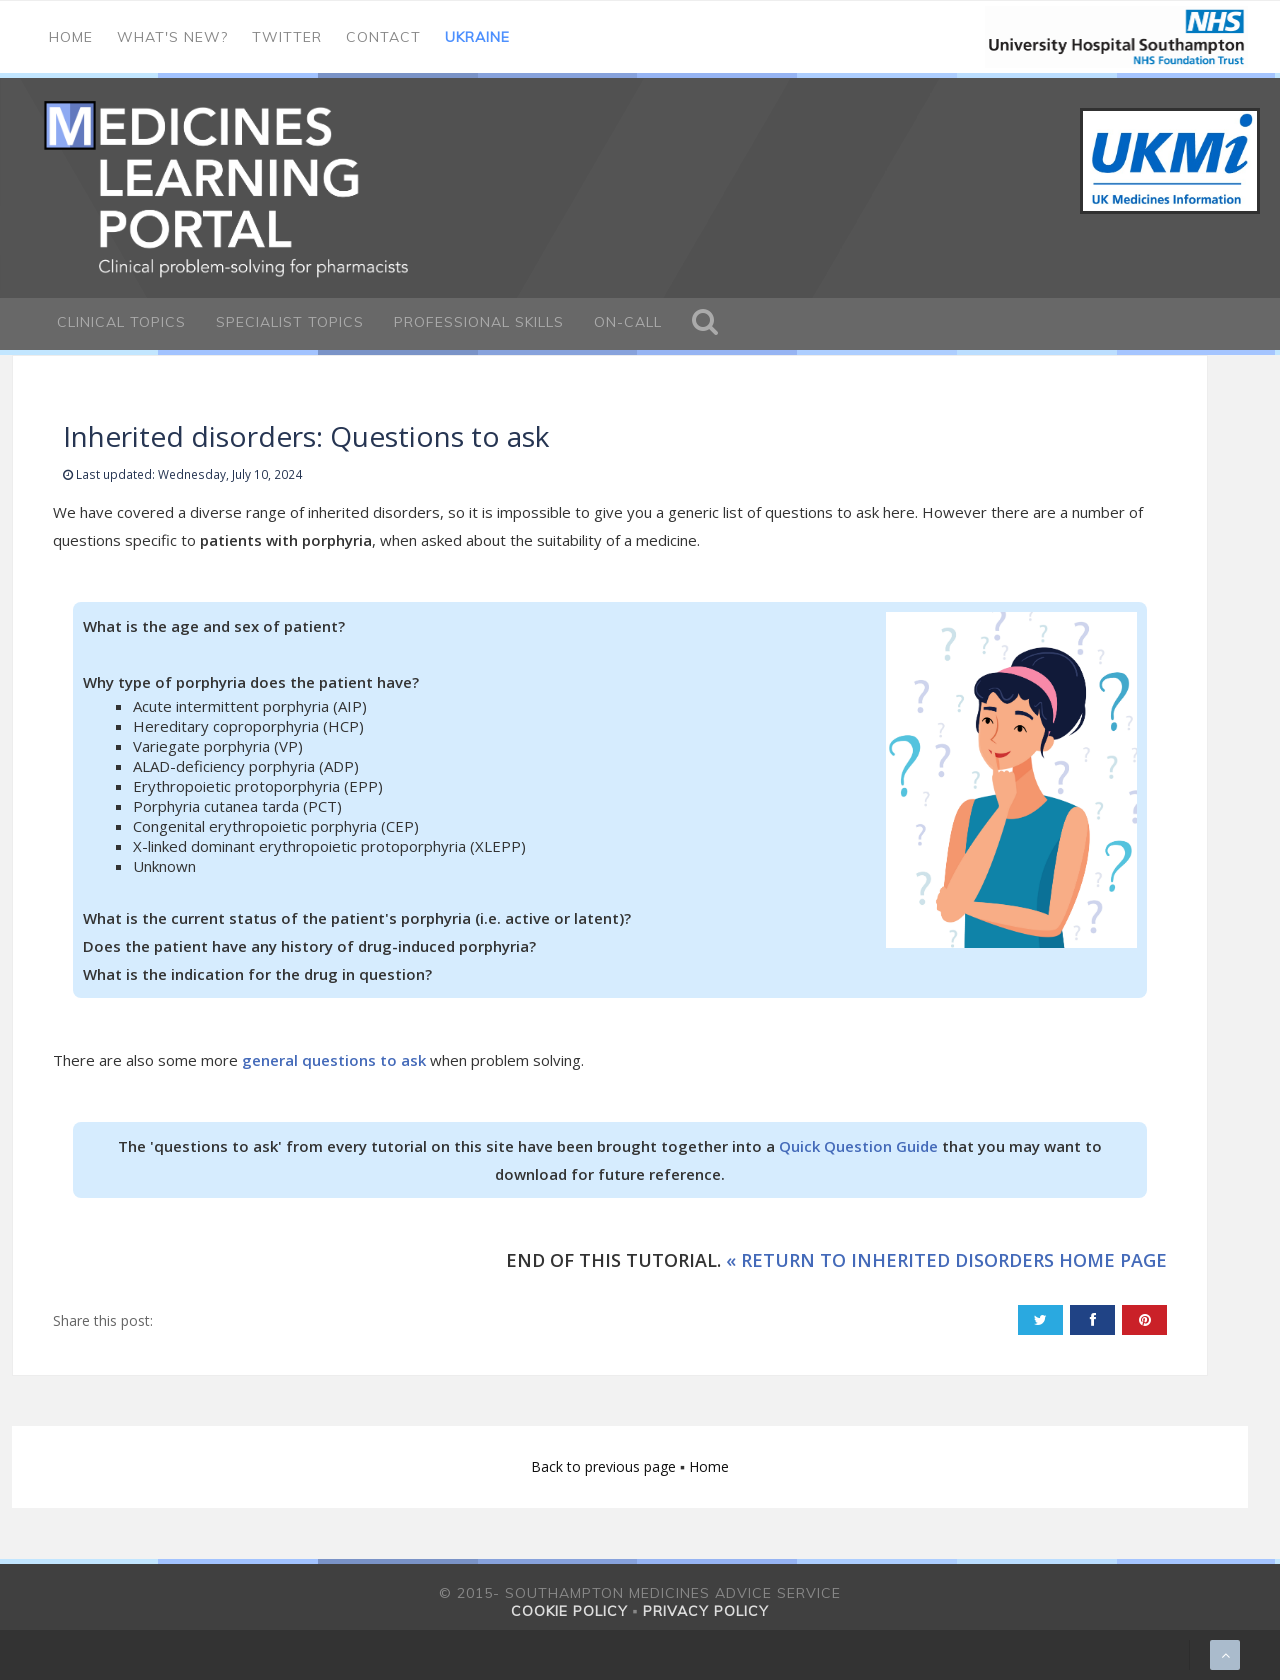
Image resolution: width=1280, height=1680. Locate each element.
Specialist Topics (290, 322)
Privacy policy (706, 1611)
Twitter (287, 37)
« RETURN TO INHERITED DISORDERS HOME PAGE (946, 1260)
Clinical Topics (121, 322)
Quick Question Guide (858, 1146)
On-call (628, 322)
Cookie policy (569, 1611)
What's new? (172, 37)
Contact (383, 37)
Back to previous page (605, 1466)
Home (71, 37)
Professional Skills (479, 322)
